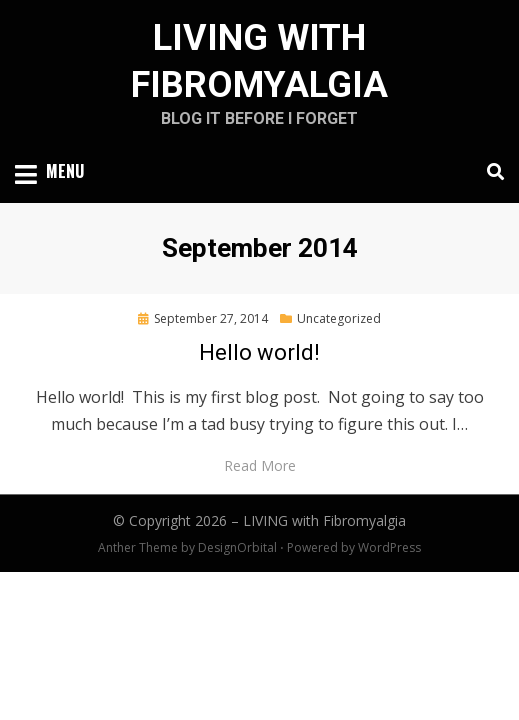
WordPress (389, 547)
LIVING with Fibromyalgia (324, 520)
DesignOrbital (237, 547)
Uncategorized (339, 318)
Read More (260, 465)
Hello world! (259, 352)
